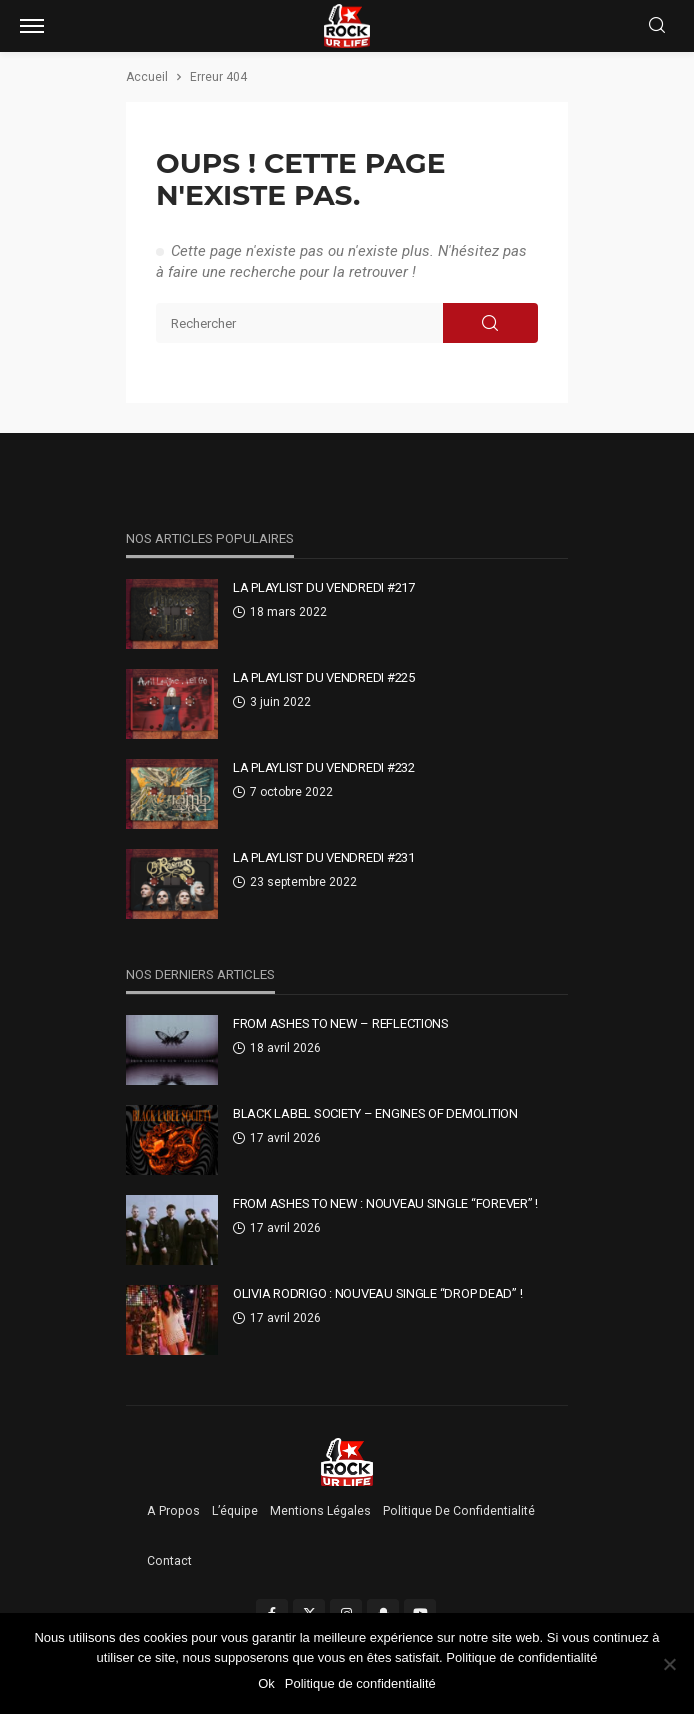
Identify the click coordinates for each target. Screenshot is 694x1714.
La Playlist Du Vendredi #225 (324, 677)
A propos (173, 1511)
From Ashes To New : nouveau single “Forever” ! (385, 1203)
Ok (266, 1683)
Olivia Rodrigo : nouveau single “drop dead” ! (377, 1293)
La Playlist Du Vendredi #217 (324, 587)
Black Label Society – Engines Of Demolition (375, 1113)
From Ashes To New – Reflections (341, 1023)
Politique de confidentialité (459, 1511)
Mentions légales (320, 1511)
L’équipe (235, 1511)
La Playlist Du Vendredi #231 (324, 857)
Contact (169, 1561)
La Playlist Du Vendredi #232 (324, 767)
